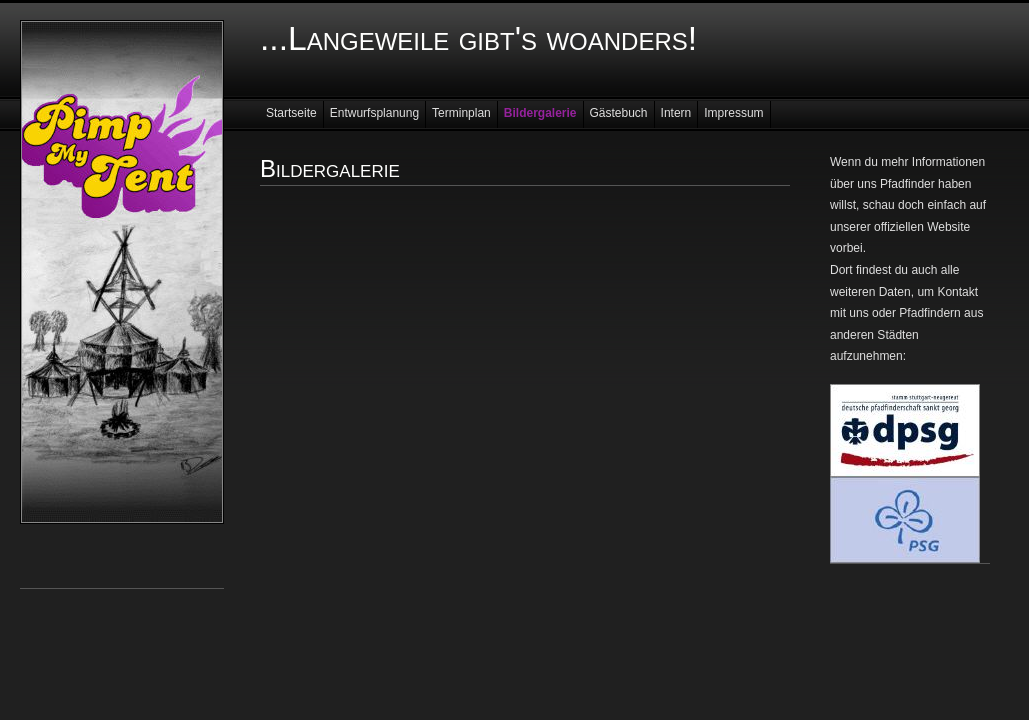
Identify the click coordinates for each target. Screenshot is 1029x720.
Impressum (733, 113)
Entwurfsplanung (374, 113)
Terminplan (461, 113)
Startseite (291, 113)
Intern (676, 113)
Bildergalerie (540, 113)
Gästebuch (619, 113)
